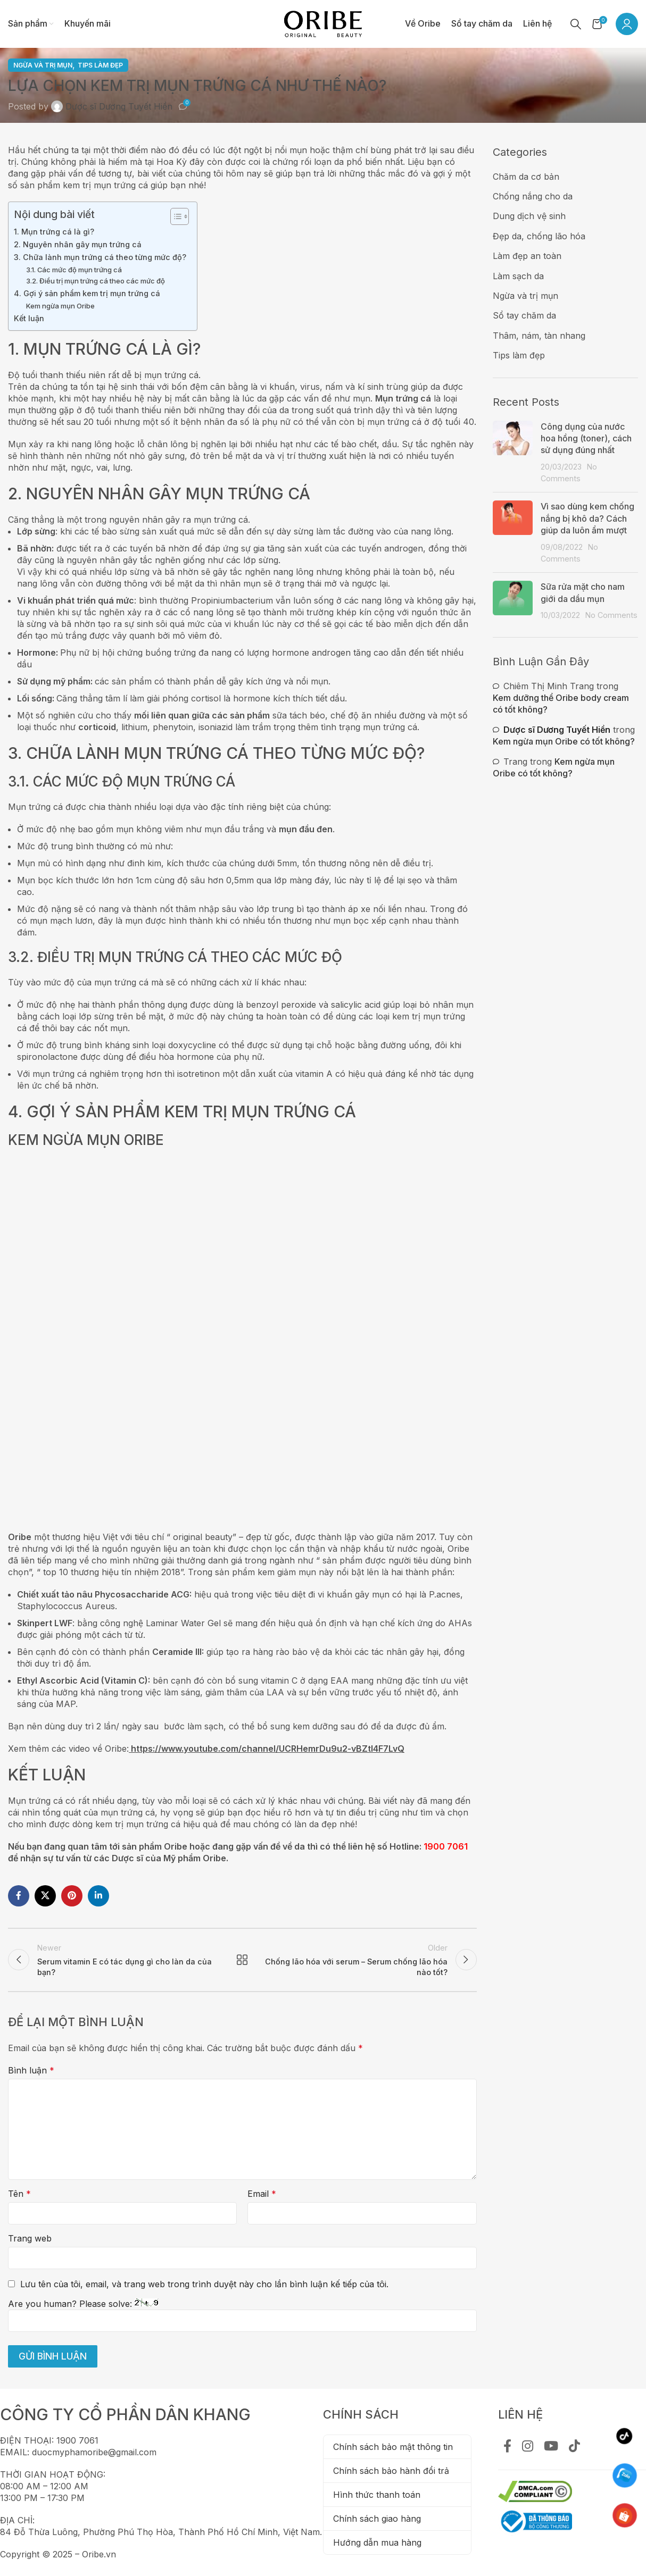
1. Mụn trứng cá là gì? (54, 231)
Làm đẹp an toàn (527, 255)
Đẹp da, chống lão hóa (539, 236)
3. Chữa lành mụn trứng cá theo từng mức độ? (100, 257)
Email (261, 2193)
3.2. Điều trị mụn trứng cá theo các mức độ (95, 281)
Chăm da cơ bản (526, 176)
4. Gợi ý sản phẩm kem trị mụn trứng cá (87, 293)
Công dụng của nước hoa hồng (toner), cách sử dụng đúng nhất (586, 438)
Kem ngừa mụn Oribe (60, 306)
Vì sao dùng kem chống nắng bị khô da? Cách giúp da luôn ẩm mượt (587, 518)
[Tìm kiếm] (575, 24)
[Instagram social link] (528, 2447)
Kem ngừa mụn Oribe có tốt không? (564, 741)
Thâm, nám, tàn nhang (539, 335)
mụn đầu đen (306, 829)
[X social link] (45, 1895)
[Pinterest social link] (71, 1895)
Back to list (242, 1959)
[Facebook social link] (18, 1895)
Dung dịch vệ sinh (529, 216)
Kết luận (29, 318)
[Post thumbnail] (513, 452)
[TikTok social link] (574, 2447)
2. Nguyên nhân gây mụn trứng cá (78, 244)
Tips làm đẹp (100, 65)
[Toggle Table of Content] (174, 216)
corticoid (97, 727)
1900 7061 (446, 1846)
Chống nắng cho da (533, 196)
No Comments (611, 615)
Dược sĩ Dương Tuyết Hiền (118, 106)
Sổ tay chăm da (524, 315)
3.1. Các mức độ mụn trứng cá (74, 269)
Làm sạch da (518, 276)
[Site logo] (323, 23)
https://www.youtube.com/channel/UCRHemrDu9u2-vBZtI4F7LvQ (267, 1748)
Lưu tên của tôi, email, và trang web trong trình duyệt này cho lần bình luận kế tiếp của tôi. (204, 2284)
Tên (19, 2193)
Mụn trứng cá (403, 398)
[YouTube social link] (551, 2447)
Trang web (30, 2238)
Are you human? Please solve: (242, 2315)
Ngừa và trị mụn (42, 65)
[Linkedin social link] (98, 1895)
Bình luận (31, 2070)
